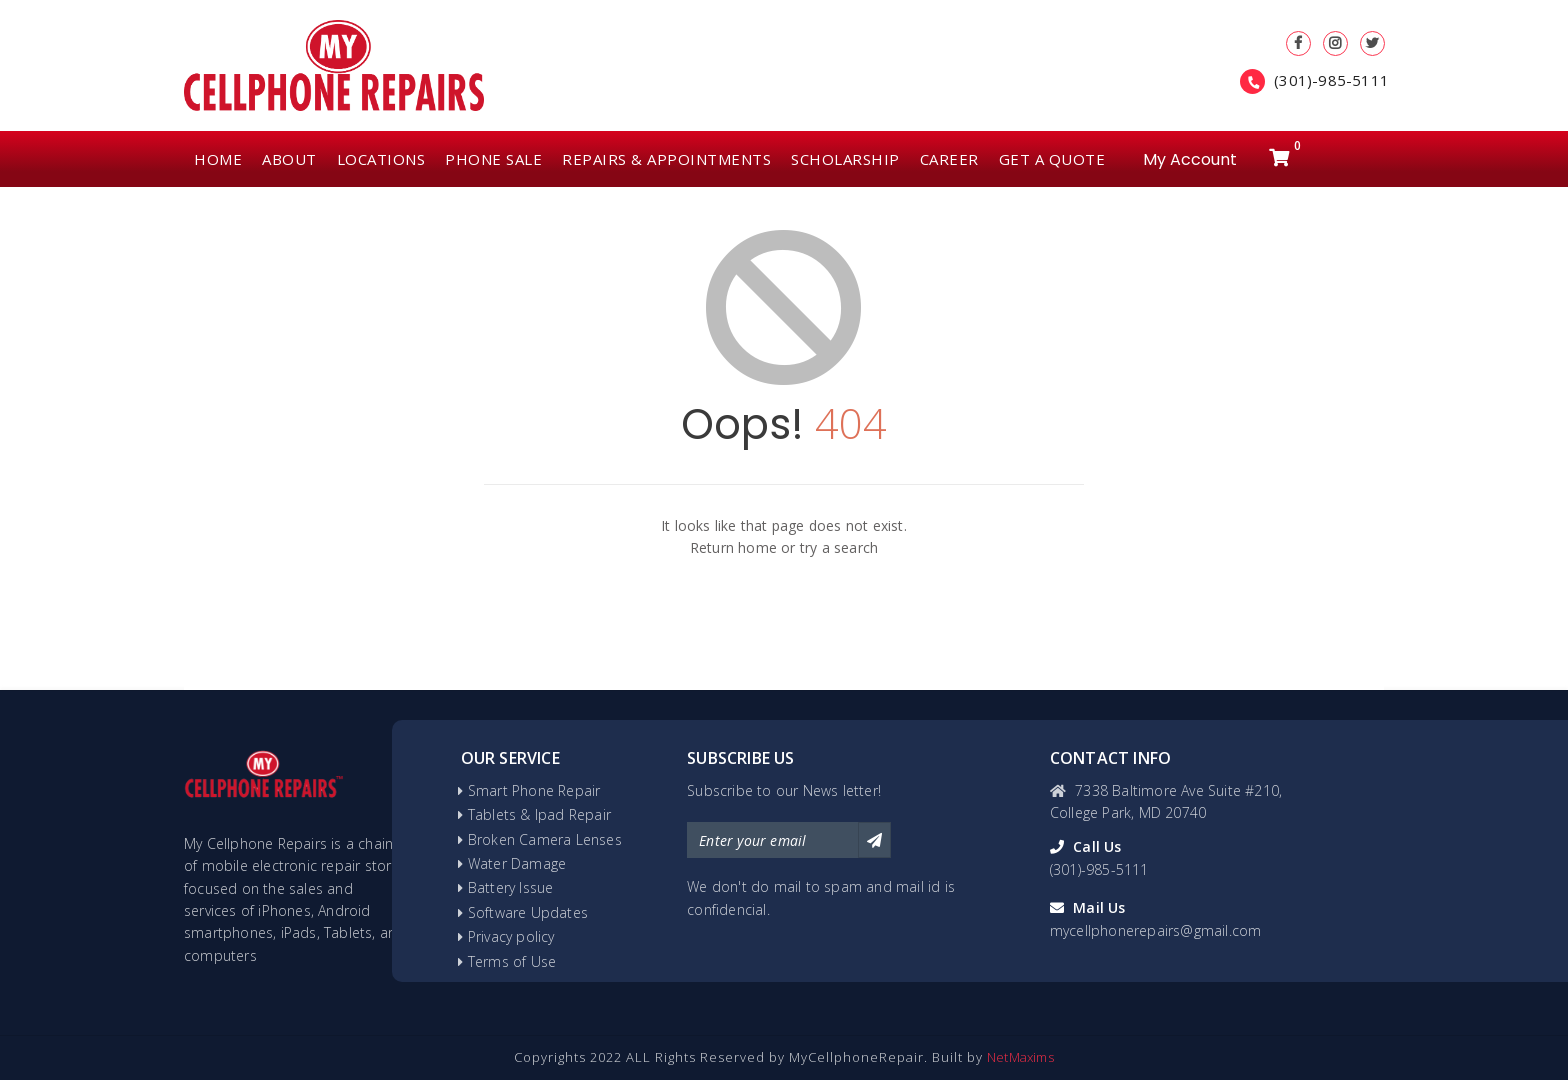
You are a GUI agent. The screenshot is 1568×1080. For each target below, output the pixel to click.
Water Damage (517, 863)
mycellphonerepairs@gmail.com (1156, 930)
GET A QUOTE (1052, 159)
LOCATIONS (381, 159)
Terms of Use (512, 961)
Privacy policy (511, 936)
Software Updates (528, 912)
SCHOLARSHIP (845, 159)
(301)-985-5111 (1331, 80)
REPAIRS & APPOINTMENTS (666, 159)
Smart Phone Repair (534, 790)
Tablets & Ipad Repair (539, 814)
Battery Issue (511, 887)
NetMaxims (1020, 1057)
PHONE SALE (493, 159)
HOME (218, 159)
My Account (1190, 158)
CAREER (949, 159)
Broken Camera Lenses (545, 839)
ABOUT (289, 159)
